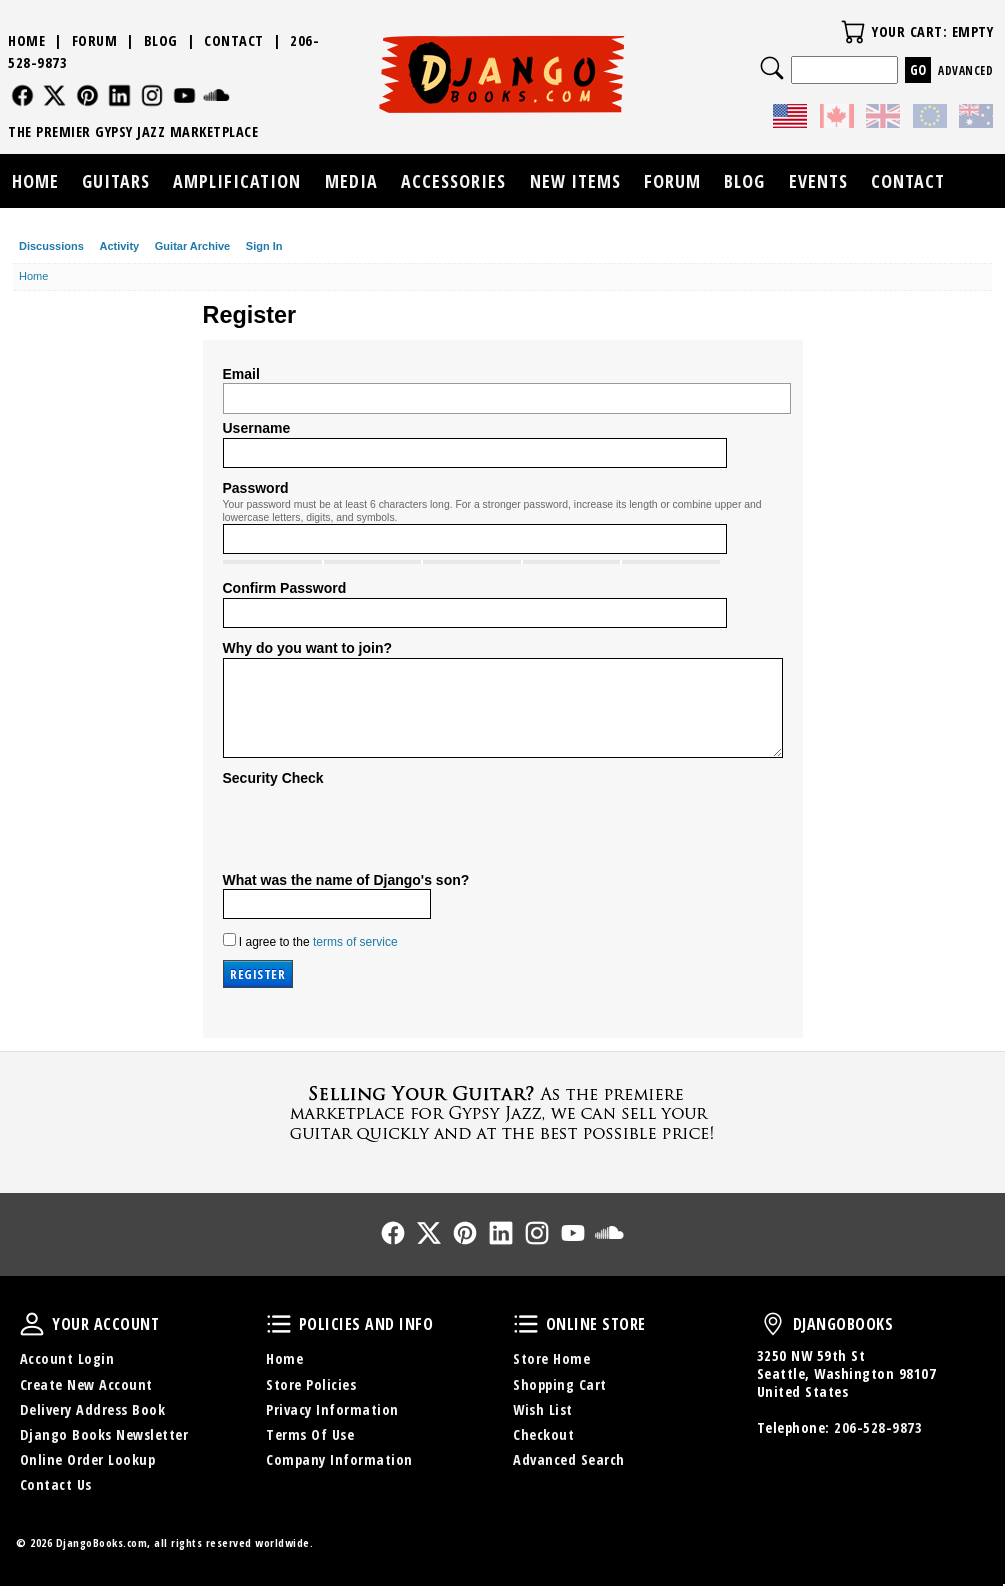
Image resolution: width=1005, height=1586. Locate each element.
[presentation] (375, 827)
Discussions (51, 246)
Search (772, 68)
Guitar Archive (192, 246)
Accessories (453, 181)
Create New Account (86, 1384)
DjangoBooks (773, 1324)
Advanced (965, 70)
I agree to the (310, 941)
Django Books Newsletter (104, 1434)
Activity (119, 246)
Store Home (551, 1358)
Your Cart (853, 32)
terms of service (355, 942)
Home (26, 40)
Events (818, 181)
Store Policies (311, 1384)
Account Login (67, 1358)
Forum (95, 40)
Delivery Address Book (93, 1409)
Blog (161, 40)
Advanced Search (569, 1459)
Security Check (273, 778)
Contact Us (56, 1484)
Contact (234, 40)
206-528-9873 (878, 1427)
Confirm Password (285, 588)
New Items (575, 181)
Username (257, 428)
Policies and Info (279, 1324)
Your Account (32, 1324)
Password (256, 488)
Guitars (116, 181)
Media (351, 181)
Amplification (237, 181)
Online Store (526, 1324)
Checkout (543, 1434)
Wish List (543, 1409)
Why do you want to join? (308, 648)
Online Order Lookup (88, 1459)
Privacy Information (332, 1409)
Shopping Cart (560, 1384)
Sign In (264, 246)
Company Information (339, 1459)
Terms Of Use (310, 1434)
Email (241, 374)
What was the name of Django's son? (346, 880)
